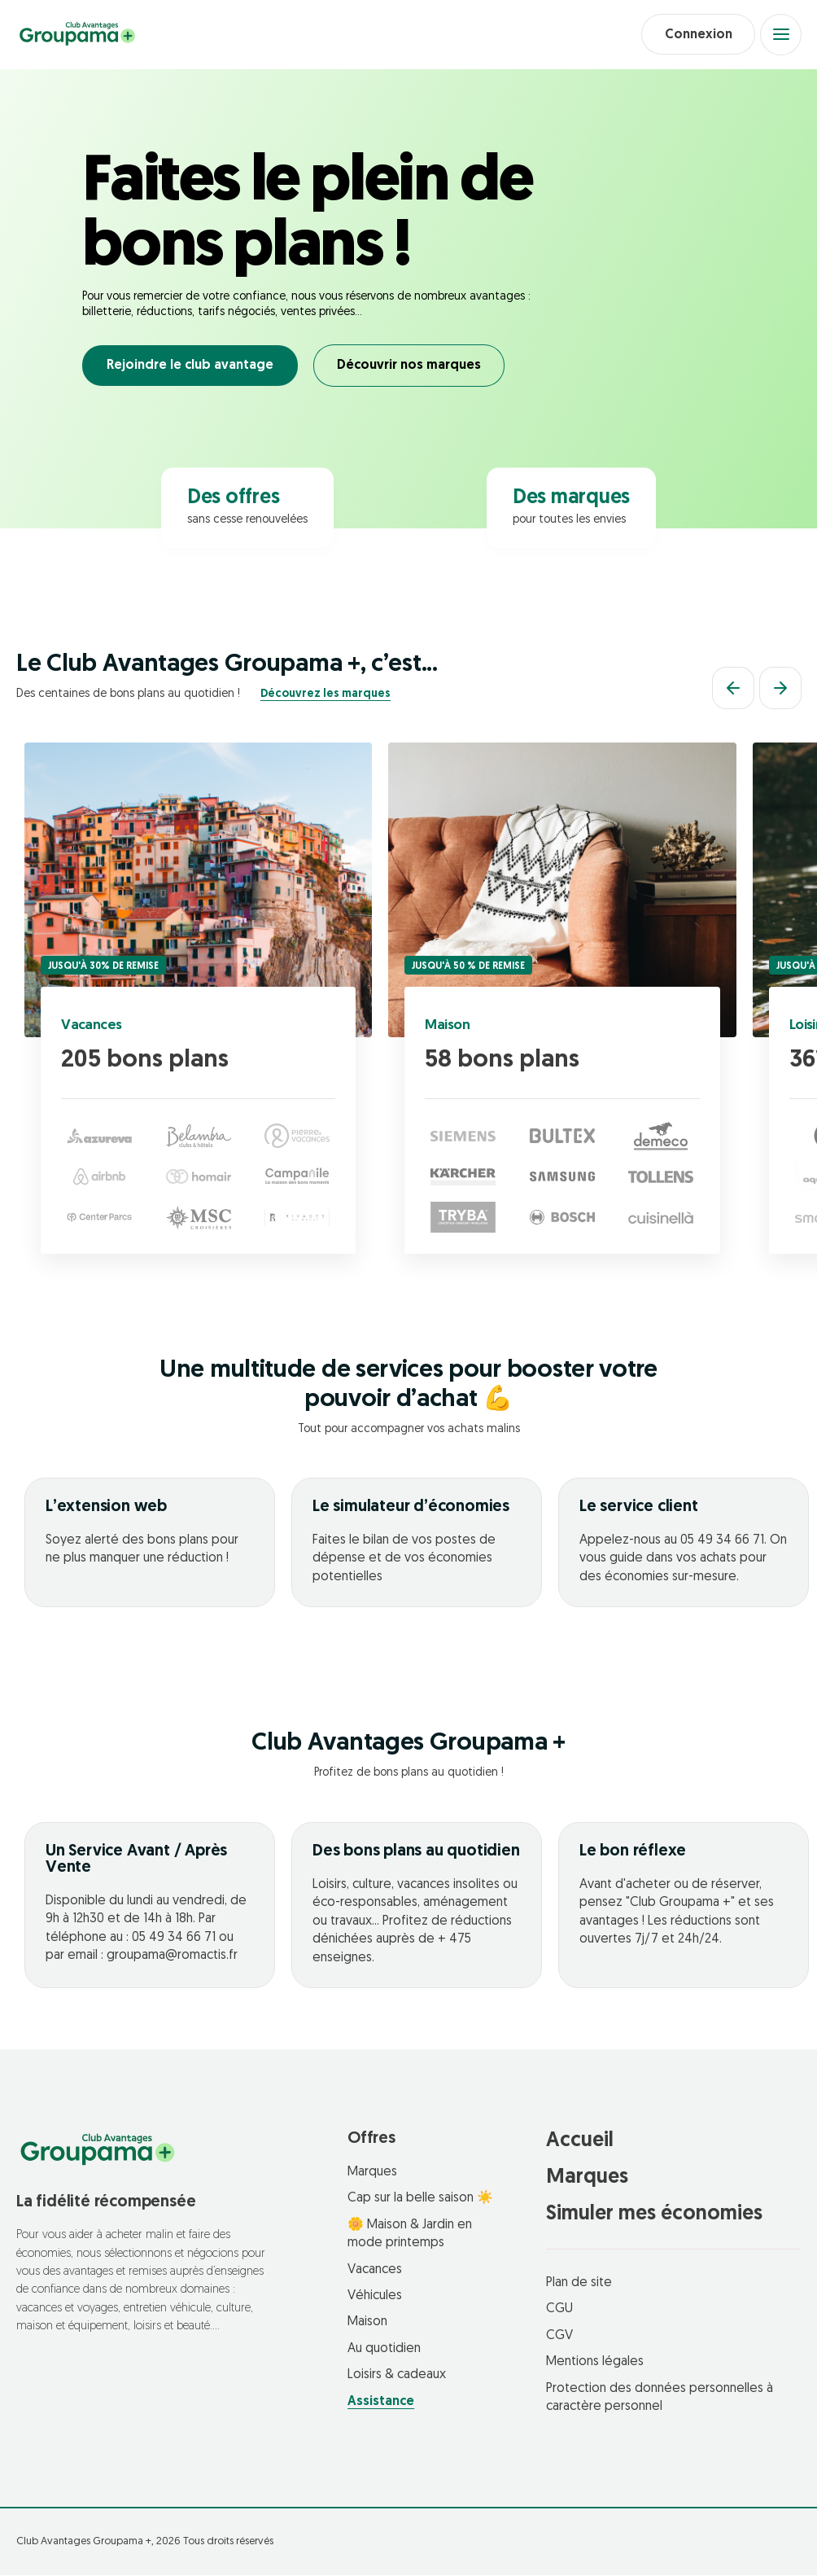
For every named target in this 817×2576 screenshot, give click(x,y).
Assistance (380, 2402)
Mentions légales (595, 2363)
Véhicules (374, 2296)
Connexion (695, 35)
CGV (559, 2336)
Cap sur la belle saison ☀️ (420, 2199)
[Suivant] (780, 689)
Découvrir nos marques (411, 367)
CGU (559, 2310)
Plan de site (579, 2283)
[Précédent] (733, 689)
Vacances (92, 1027)
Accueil (580, 2141)
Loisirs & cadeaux (396, 2375)
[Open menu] (780, 35)
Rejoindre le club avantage (190, 367)
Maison (448, 1027)
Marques (372, 2173)
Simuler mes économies (654, 2215)
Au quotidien (384, 2349)
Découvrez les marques (325, 695)
